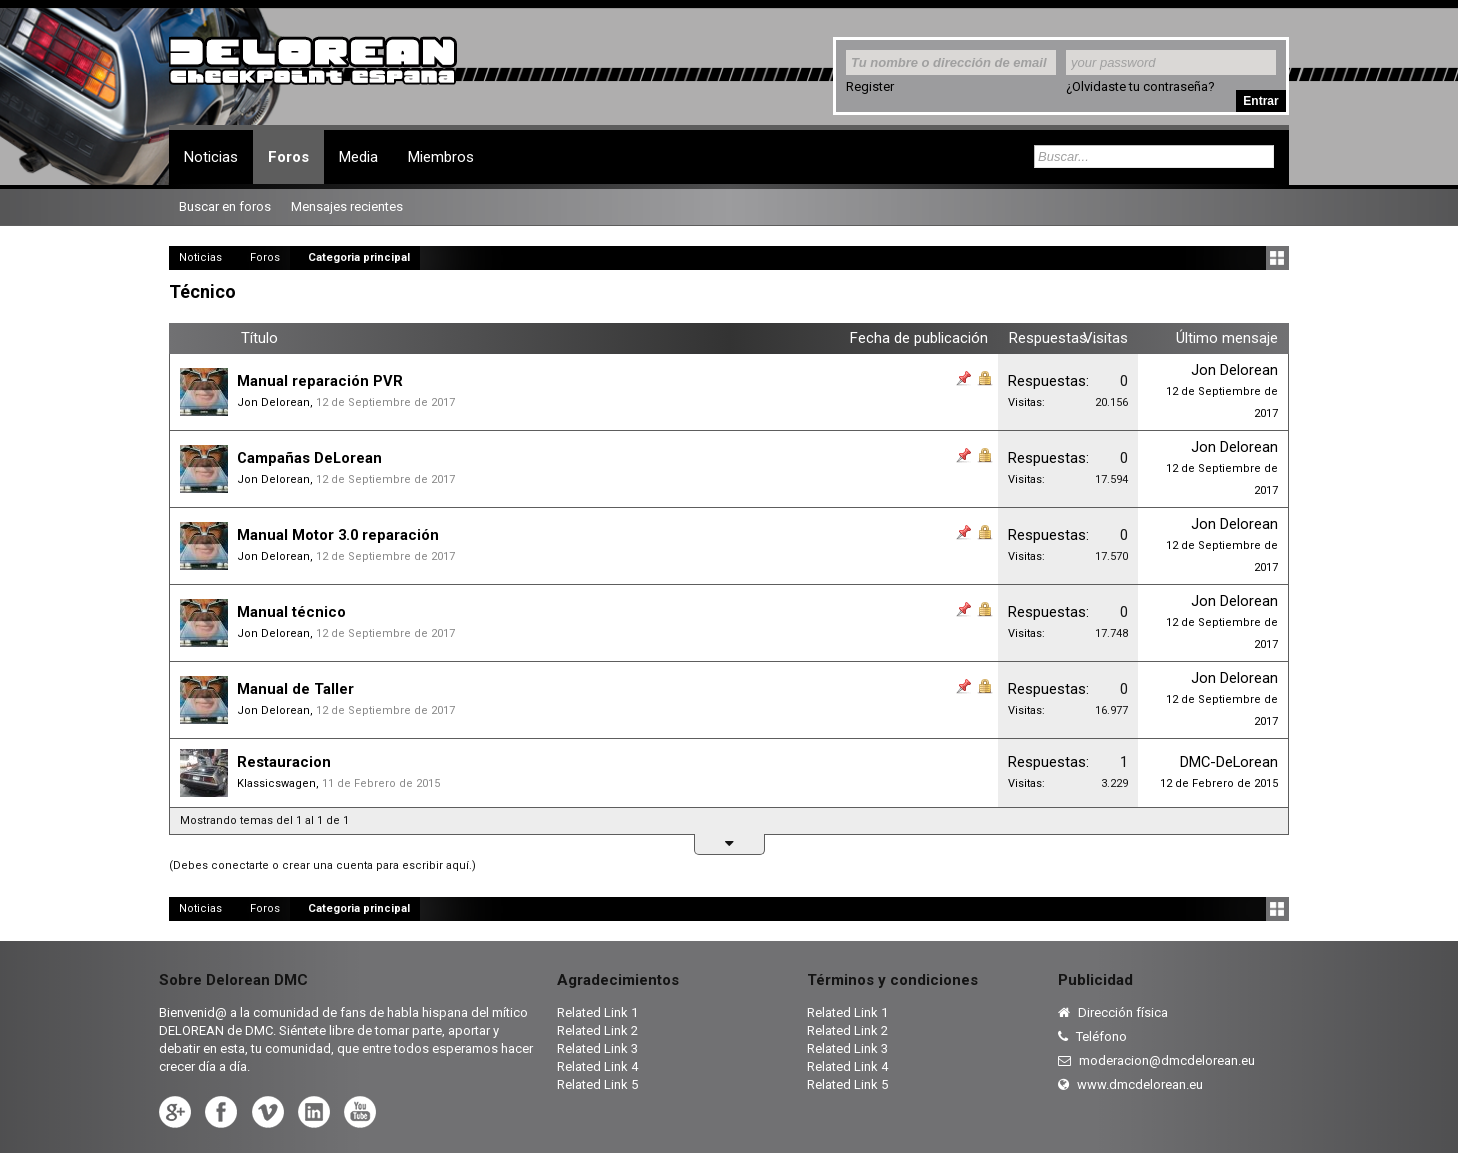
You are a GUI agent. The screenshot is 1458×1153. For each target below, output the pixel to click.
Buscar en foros (225, 206)
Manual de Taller (295, 689)
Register (870, 86)
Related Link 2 (597, 1030)
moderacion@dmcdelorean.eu (1156, 1060)
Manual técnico (291, 612)
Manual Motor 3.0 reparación (338, 535)
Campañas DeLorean (309, 458)
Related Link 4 (597, 1066)
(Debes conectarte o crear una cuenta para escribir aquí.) (322, 865)
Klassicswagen (276, 783)
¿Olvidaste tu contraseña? (1140, 86)
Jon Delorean (273, 402)
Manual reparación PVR (320, 381)
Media (358, 157)
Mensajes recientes (347, 206)
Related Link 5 (597, 1084)
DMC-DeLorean (1229, 762)
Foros (288, 157)
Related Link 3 (597, 1048)
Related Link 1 (597, 1012)
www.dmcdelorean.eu (1130, 1084)
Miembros (441, 157)
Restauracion (284, 762)
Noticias (211, 157)
